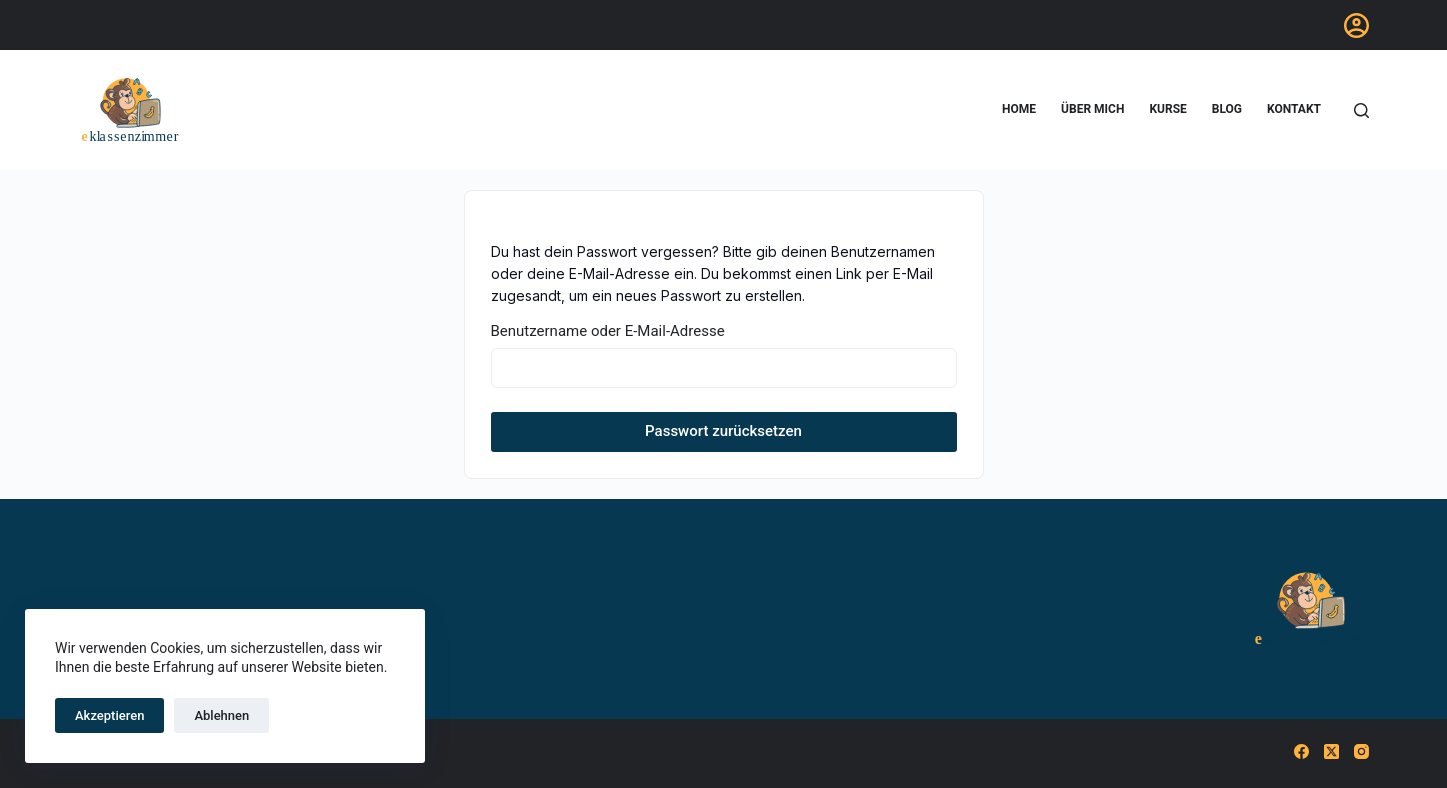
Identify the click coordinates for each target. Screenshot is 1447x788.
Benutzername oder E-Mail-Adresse (608, 331)
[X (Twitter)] (1331, 751)
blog (1227, 109)
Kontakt (1294, 109)
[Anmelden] (1356, 25)
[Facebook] (1301, 751)
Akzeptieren (109, 715)
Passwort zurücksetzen (723, 431)
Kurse (1167, 109)
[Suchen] (1361, 110)
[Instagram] (1361, 751)
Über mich (1092, 109)
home (1019, 109)
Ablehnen (221, 715)
